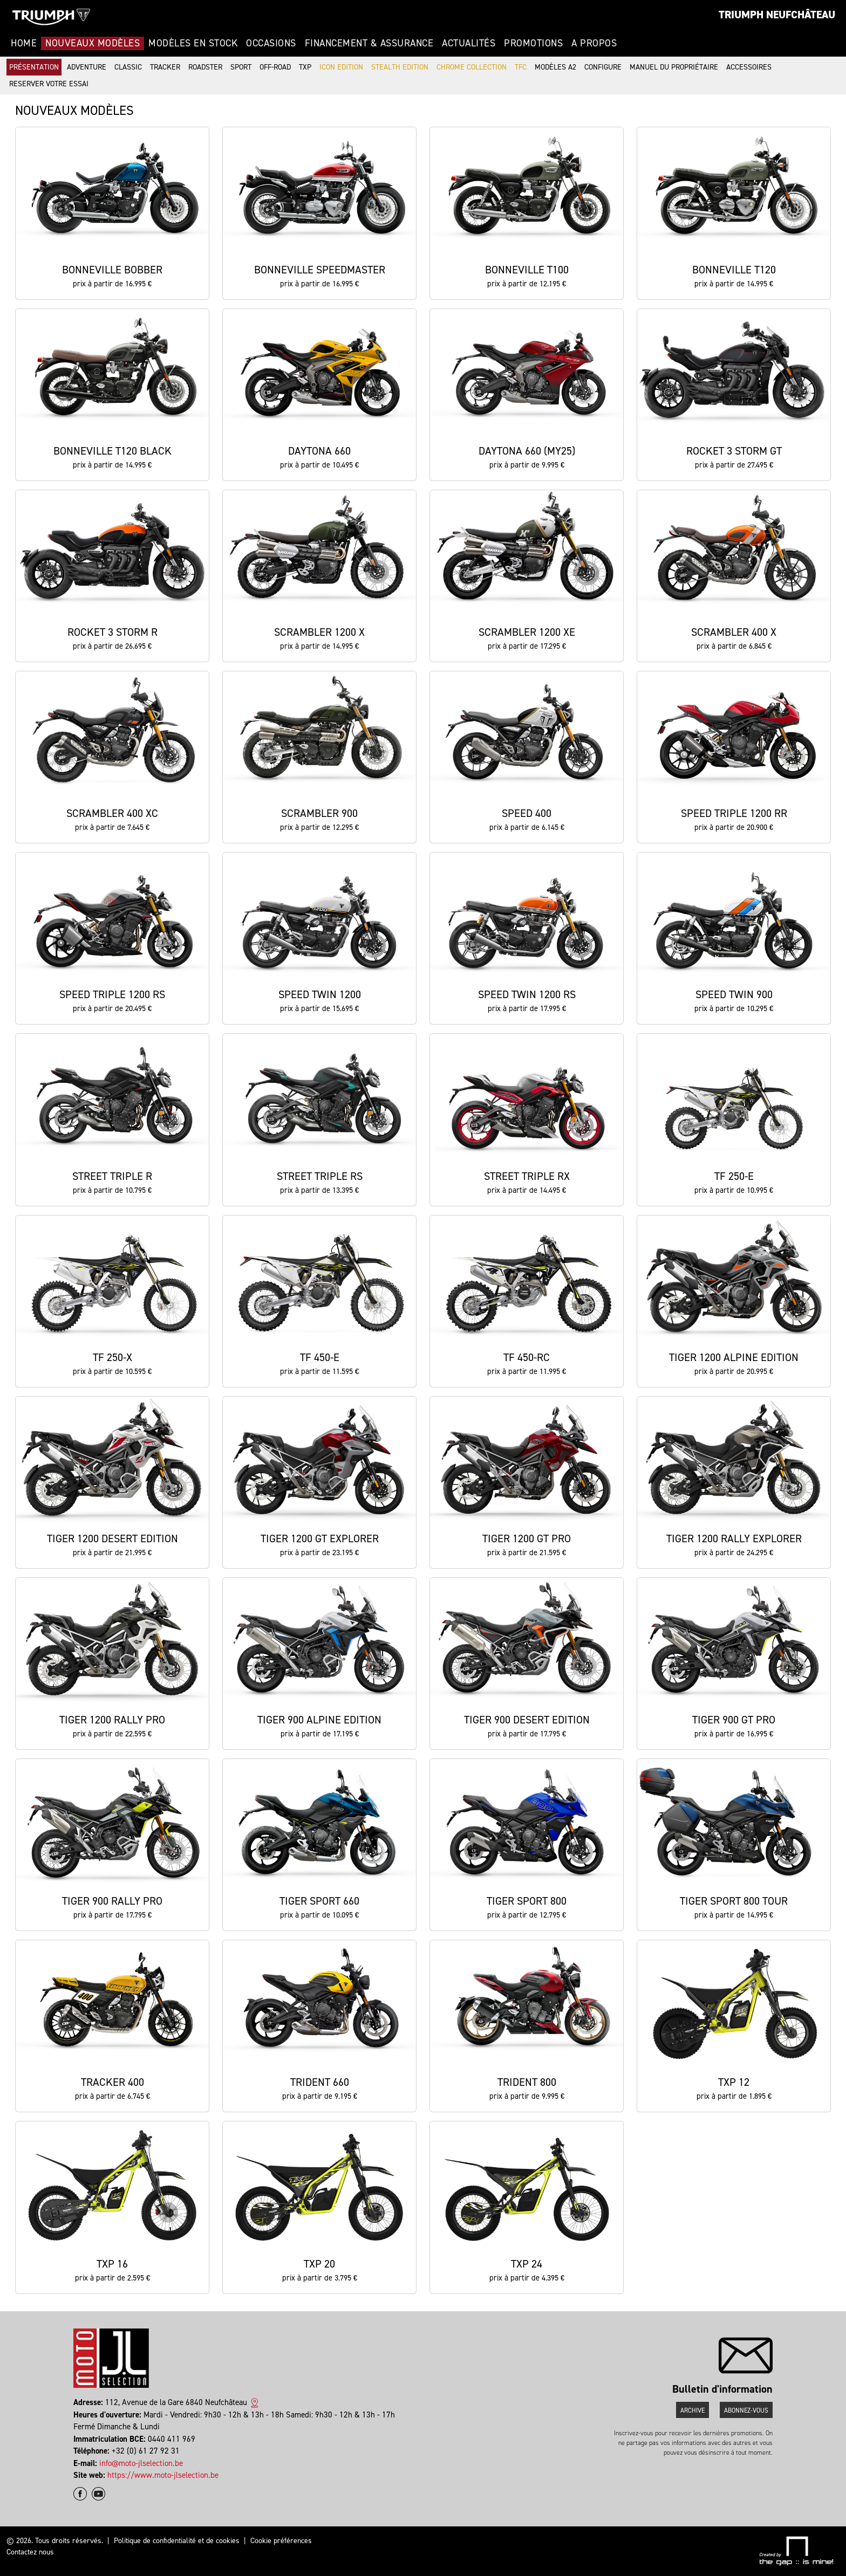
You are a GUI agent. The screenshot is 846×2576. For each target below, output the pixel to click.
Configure (603, 67)
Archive (692, 2410)
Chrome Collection (471, 67)
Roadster (205, 67)
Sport (240, 67)
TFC (521, 67)
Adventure (86, 67)
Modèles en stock (192, 43)
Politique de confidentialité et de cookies (177, 2541)
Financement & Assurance (369, 43)
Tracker (165, 67)
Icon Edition (341, 67)
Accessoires (749, 67)
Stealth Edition (399, 67)
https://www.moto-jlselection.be (163, 2475)
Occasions (271, 43)
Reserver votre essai (48, 84)
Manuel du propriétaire (674, 67)
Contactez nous (30, 2552)
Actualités (468, 43)
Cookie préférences (281, 2541)
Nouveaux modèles (92, 43)
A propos (594, 43)
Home (24, 43)
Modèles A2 (555, 67)
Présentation (34, 67)
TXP (305, 67)
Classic (128, 67)
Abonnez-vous (746, 2410)
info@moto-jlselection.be (141, 2463)
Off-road (275, 67)
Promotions (533, 43)
